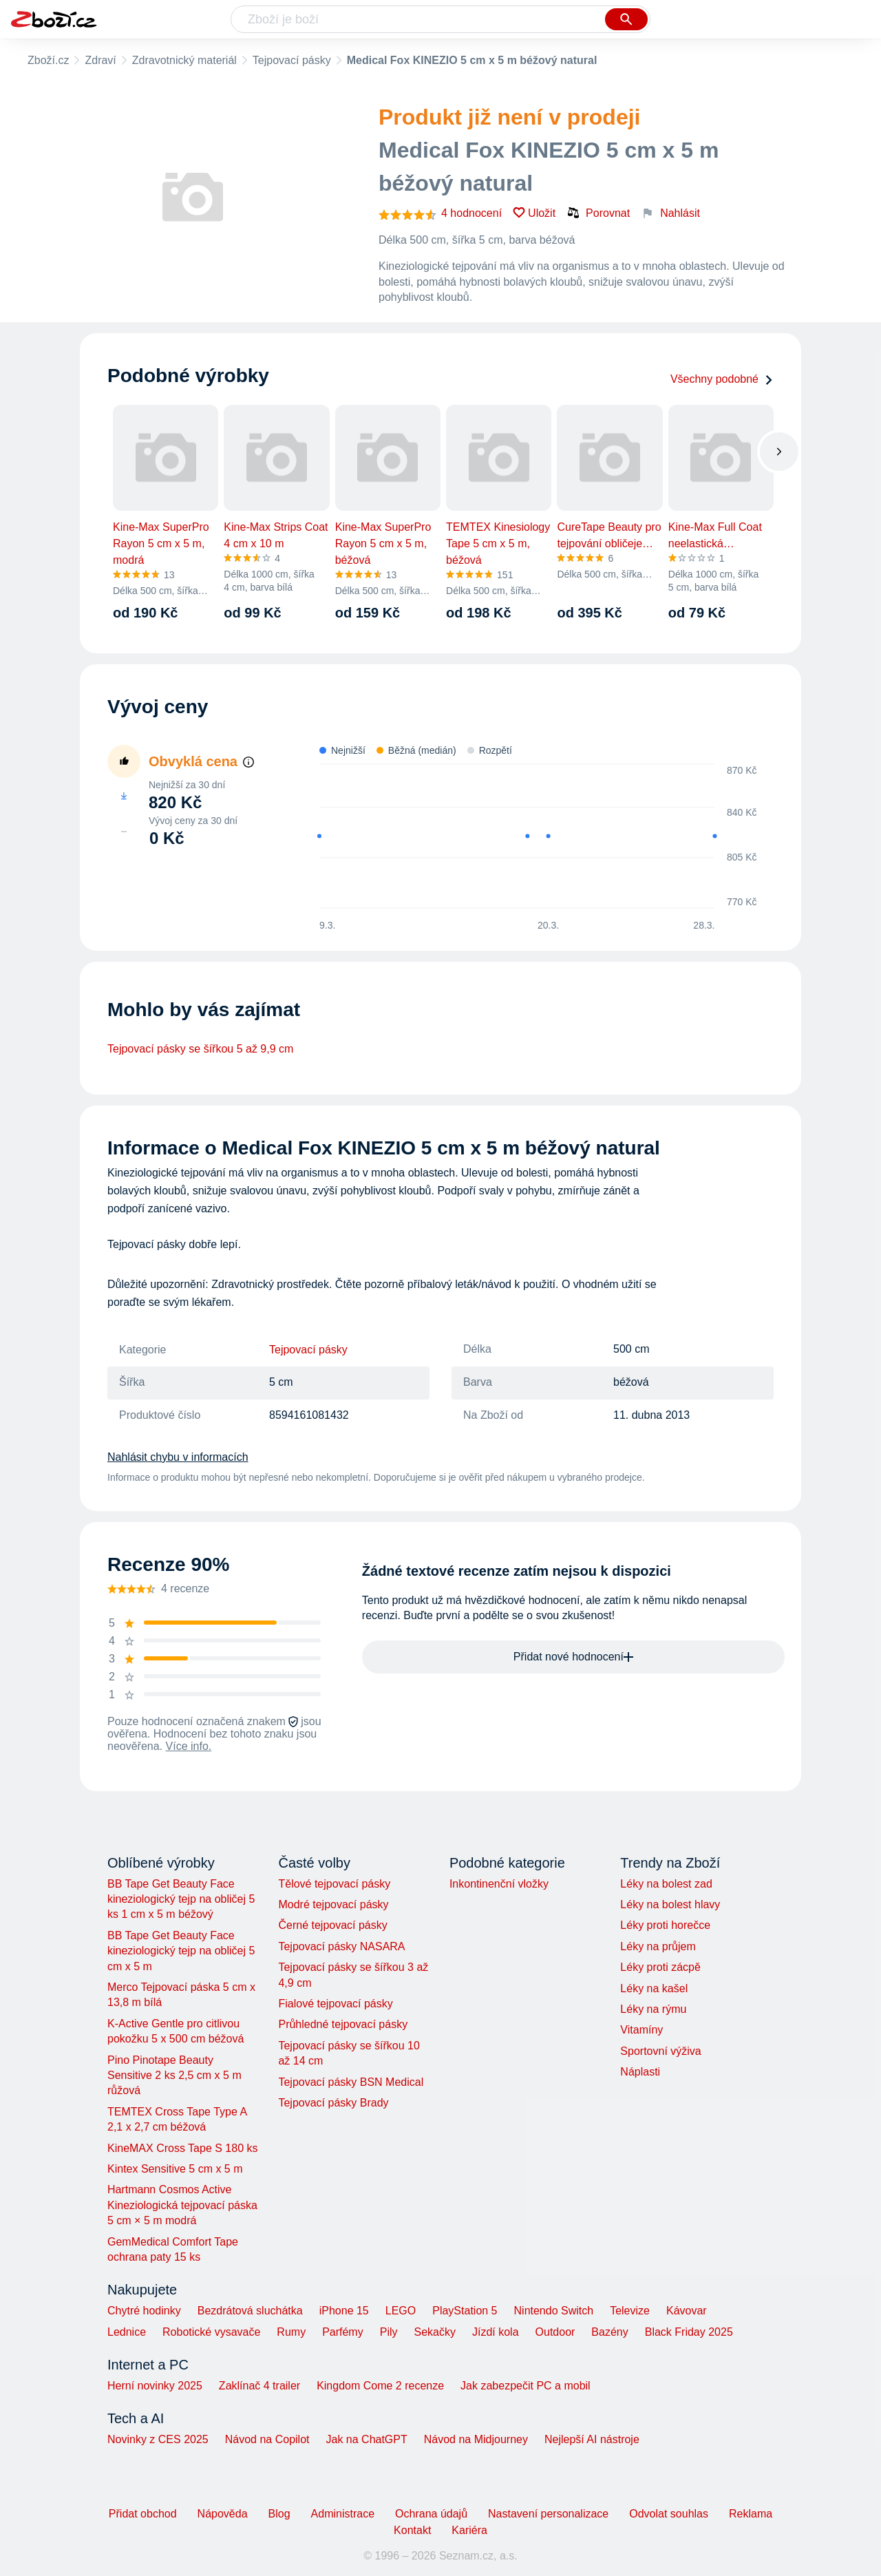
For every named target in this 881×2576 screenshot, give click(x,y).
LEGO (400, 2310)
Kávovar (686, 2310)
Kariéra (469, 2530)
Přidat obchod (143, 2514)
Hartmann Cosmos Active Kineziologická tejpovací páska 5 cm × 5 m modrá (182, 2205)
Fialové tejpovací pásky (335, 2003)
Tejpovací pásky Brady (333, 2103)
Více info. (189, 1746)
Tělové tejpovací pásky (334, 1884)
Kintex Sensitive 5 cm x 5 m (175, 2169)
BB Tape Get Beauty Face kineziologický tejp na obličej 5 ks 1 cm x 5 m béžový (181, 1899)
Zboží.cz (48, 60)
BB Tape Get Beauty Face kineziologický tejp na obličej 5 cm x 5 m (181, 1951)
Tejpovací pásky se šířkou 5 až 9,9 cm (200, 1049)
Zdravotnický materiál (184, 60)
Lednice (126, 2332)
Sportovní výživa (660, 2051)
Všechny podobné (722, 379)
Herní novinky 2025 (154, 2386)
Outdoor (555, 2332)
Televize (630, 2310)
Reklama (750, 2514)
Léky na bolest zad (666, 1884)
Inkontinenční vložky (499, 1884)
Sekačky (434, 2332)
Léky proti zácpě (660, 1967)
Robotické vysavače (211, 2332)
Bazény (609, 2332)
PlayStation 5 (464, 2310)
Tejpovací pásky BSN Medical (350, 2082)
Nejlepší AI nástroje (591, 2439)
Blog (279, 2514)
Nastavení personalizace (548, 2514)
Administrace (342, 2514)
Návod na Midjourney (476, 2439)
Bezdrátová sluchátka (250, 2310)
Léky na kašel (654, 1988)
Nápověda (223, 2514)
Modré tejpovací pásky (333, 1904)
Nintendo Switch (554, 2310)
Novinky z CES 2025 (158, 2439)
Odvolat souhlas (668, 2514)
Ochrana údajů (431, 2514)
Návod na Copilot (267, 2439)
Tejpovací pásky (292, 60)
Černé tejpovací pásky (332, 1925)
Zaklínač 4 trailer (259, 2386)
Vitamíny (641, 2030)
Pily (389, 2332)
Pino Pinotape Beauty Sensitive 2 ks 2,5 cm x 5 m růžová (174, 2075)
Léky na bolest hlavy (670, 1904)
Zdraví (100, 60)
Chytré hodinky (144, 2310)
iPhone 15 (344, 2310)
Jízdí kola (495, 2332)
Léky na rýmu (653, 2009)
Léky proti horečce (665, 1925)
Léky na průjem (657, 1946)
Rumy (291, 2332)
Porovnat (598, 213)
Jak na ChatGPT (366, 2439)
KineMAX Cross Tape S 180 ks (182, 2148)
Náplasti (640, 2072)
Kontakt (412, 2530)
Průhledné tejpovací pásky (342, 2024)
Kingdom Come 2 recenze (380, 2386)
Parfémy (342, 2332)
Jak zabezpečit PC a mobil (525, 2386)
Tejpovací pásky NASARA (341, 1946)
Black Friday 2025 (689, 2332)
